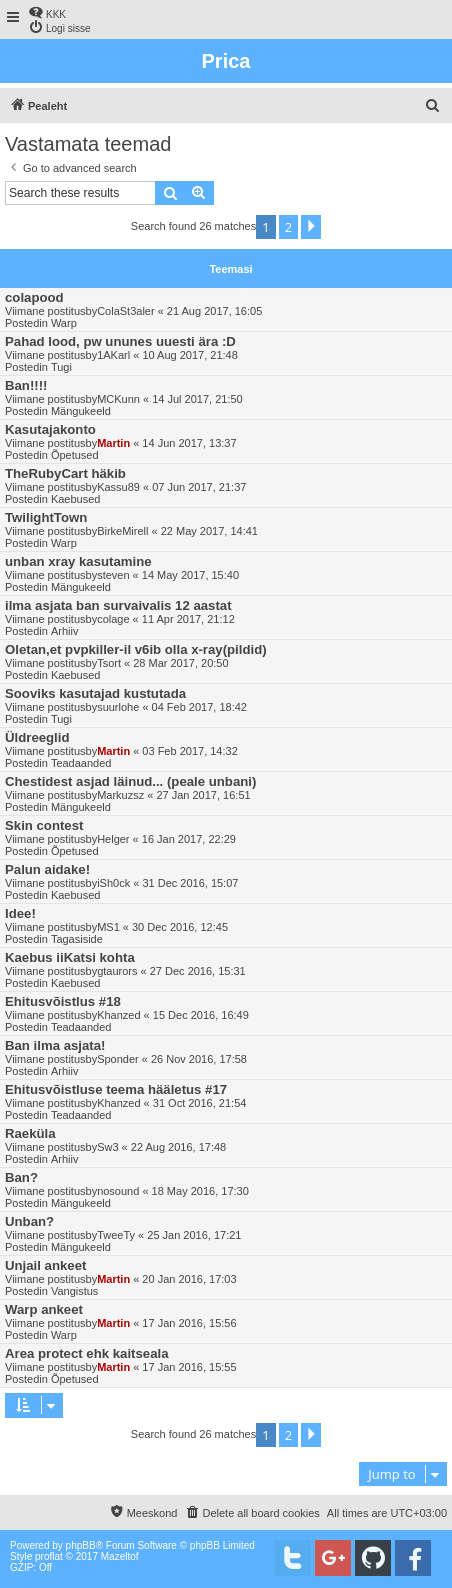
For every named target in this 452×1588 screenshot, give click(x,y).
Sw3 (107, 1147)
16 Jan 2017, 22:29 (189, 839)
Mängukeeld (81, 411)
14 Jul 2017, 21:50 (197, 399)
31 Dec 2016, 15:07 (190, 883)
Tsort (109, 663)
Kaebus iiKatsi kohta (70, 957)
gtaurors (117, 971)
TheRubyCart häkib (65, 473)
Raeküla (30, 1133)
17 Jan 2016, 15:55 (189, 1367)
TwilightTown (46, 517)
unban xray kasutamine (78, 561)
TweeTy (116, 1235)
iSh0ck (113, 883)
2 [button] (288, 227)
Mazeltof (120, 1556)
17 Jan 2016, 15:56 (189, 1323)
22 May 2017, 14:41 (209, 531)
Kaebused (76, 499)
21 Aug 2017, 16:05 (214, 311)
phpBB (81, 1545)
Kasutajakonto (50, 429)
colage (113, 619)
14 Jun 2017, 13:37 (189, 443)
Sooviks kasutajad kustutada (95, 693)
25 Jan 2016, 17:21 (194, 1235)
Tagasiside (77, 939)
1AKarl (113, 355)
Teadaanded (81, 763)
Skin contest (44, 825)
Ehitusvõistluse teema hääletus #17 (116, 1089)
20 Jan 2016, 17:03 (189, 1279)
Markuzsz (120, 795)
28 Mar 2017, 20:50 (180, 663)
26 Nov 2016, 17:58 (199, 1059)
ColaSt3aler (125, 311)
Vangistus (75, 1291)
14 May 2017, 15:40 (190, 575)
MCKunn (118, 399)
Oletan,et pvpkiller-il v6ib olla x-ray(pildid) (136, 649)
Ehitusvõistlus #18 (63, 1001)
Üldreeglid (37, 737)
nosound (118, 1191)
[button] (311, 227)
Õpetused (75, 455)
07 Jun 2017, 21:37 (199, 487)
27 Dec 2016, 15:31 (198, 971)
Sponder (118, 1059)
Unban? (29, 1221)
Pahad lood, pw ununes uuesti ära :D (120, 341)
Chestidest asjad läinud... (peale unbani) (130, 781)
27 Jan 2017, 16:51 (203, 795)
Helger (113, 839)
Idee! (20, 913)
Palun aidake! (47, 869)
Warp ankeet (44, 1309)
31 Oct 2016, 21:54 (200, 1103)
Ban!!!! (26, 385)
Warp (64, 323)
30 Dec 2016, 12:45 (180, 927)
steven (113, 575)
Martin (113, 443)
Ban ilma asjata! (55, 1045)
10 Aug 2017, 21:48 (189, 355)
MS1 (108, 927)
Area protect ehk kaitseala (86, 1353)
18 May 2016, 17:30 (200, 1191)
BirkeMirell (122, 531)
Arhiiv (65, 631)
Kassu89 (118, 487)
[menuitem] (47, 12)
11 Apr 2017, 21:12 (188, 619)
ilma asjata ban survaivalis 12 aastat (118, 605)
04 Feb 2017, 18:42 (199, 707)
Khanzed (118, 1015)
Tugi (61, 367)
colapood (34, 297)
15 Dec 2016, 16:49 (201, 1015)
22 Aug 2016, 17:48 (178, 1147)
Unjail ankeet (45, 1265)
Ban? (21, 1177)
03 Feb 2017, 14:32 (189, 751)
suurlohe (118, 707)
